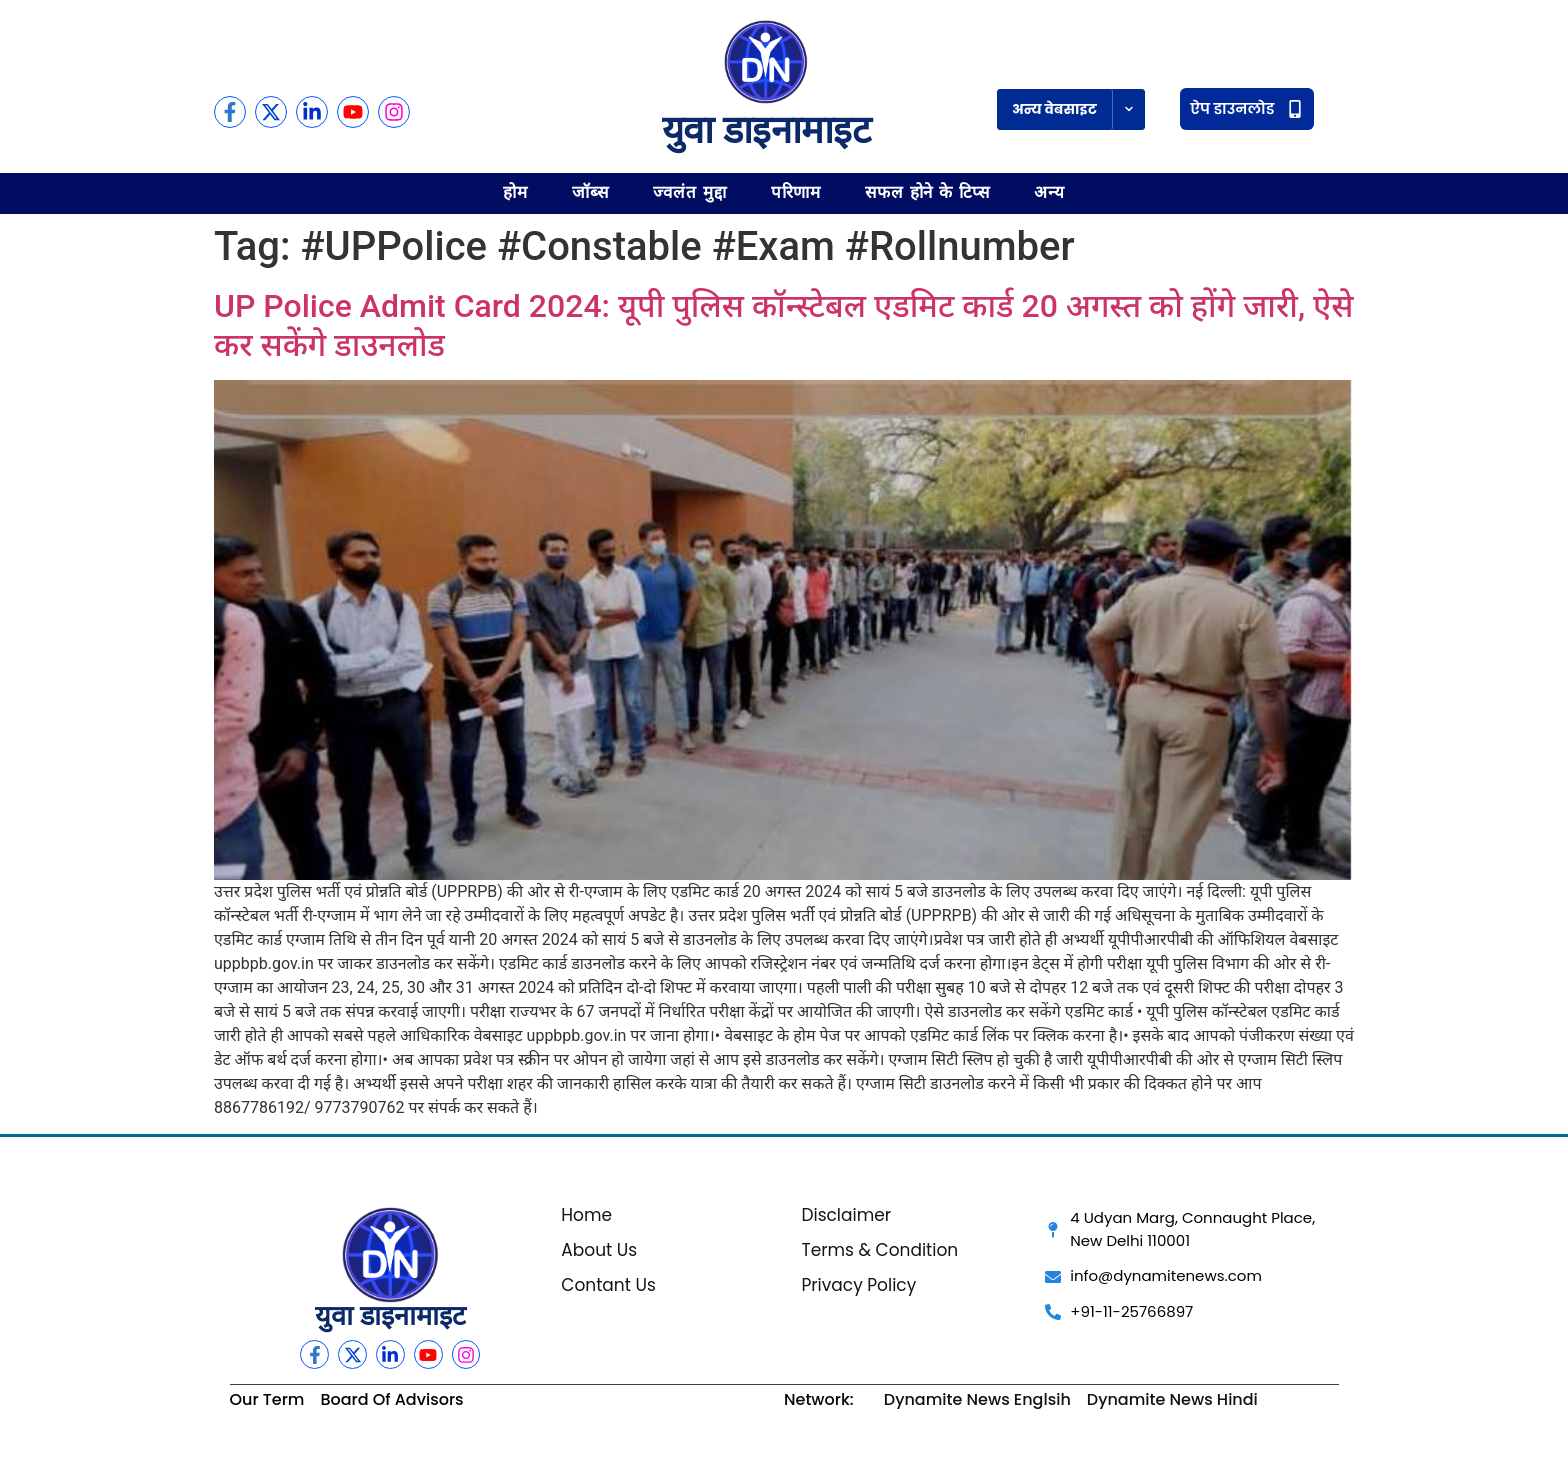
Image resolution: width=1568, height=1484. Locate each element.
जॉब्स (590, 192)
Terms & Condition (879, 1250)
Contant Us (608, 1285)
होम (515, 192)
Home (586, 1215)
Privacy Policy (858, 1285)
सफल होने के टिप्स (927, 192)
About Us (599, 1250)
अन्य (1049, 192)
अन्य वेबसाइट (1054, 109)
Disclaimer (846, 1215)
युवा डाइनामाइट (766, 130)
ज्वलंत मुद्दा (690, 192)
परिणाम (796, 192)
